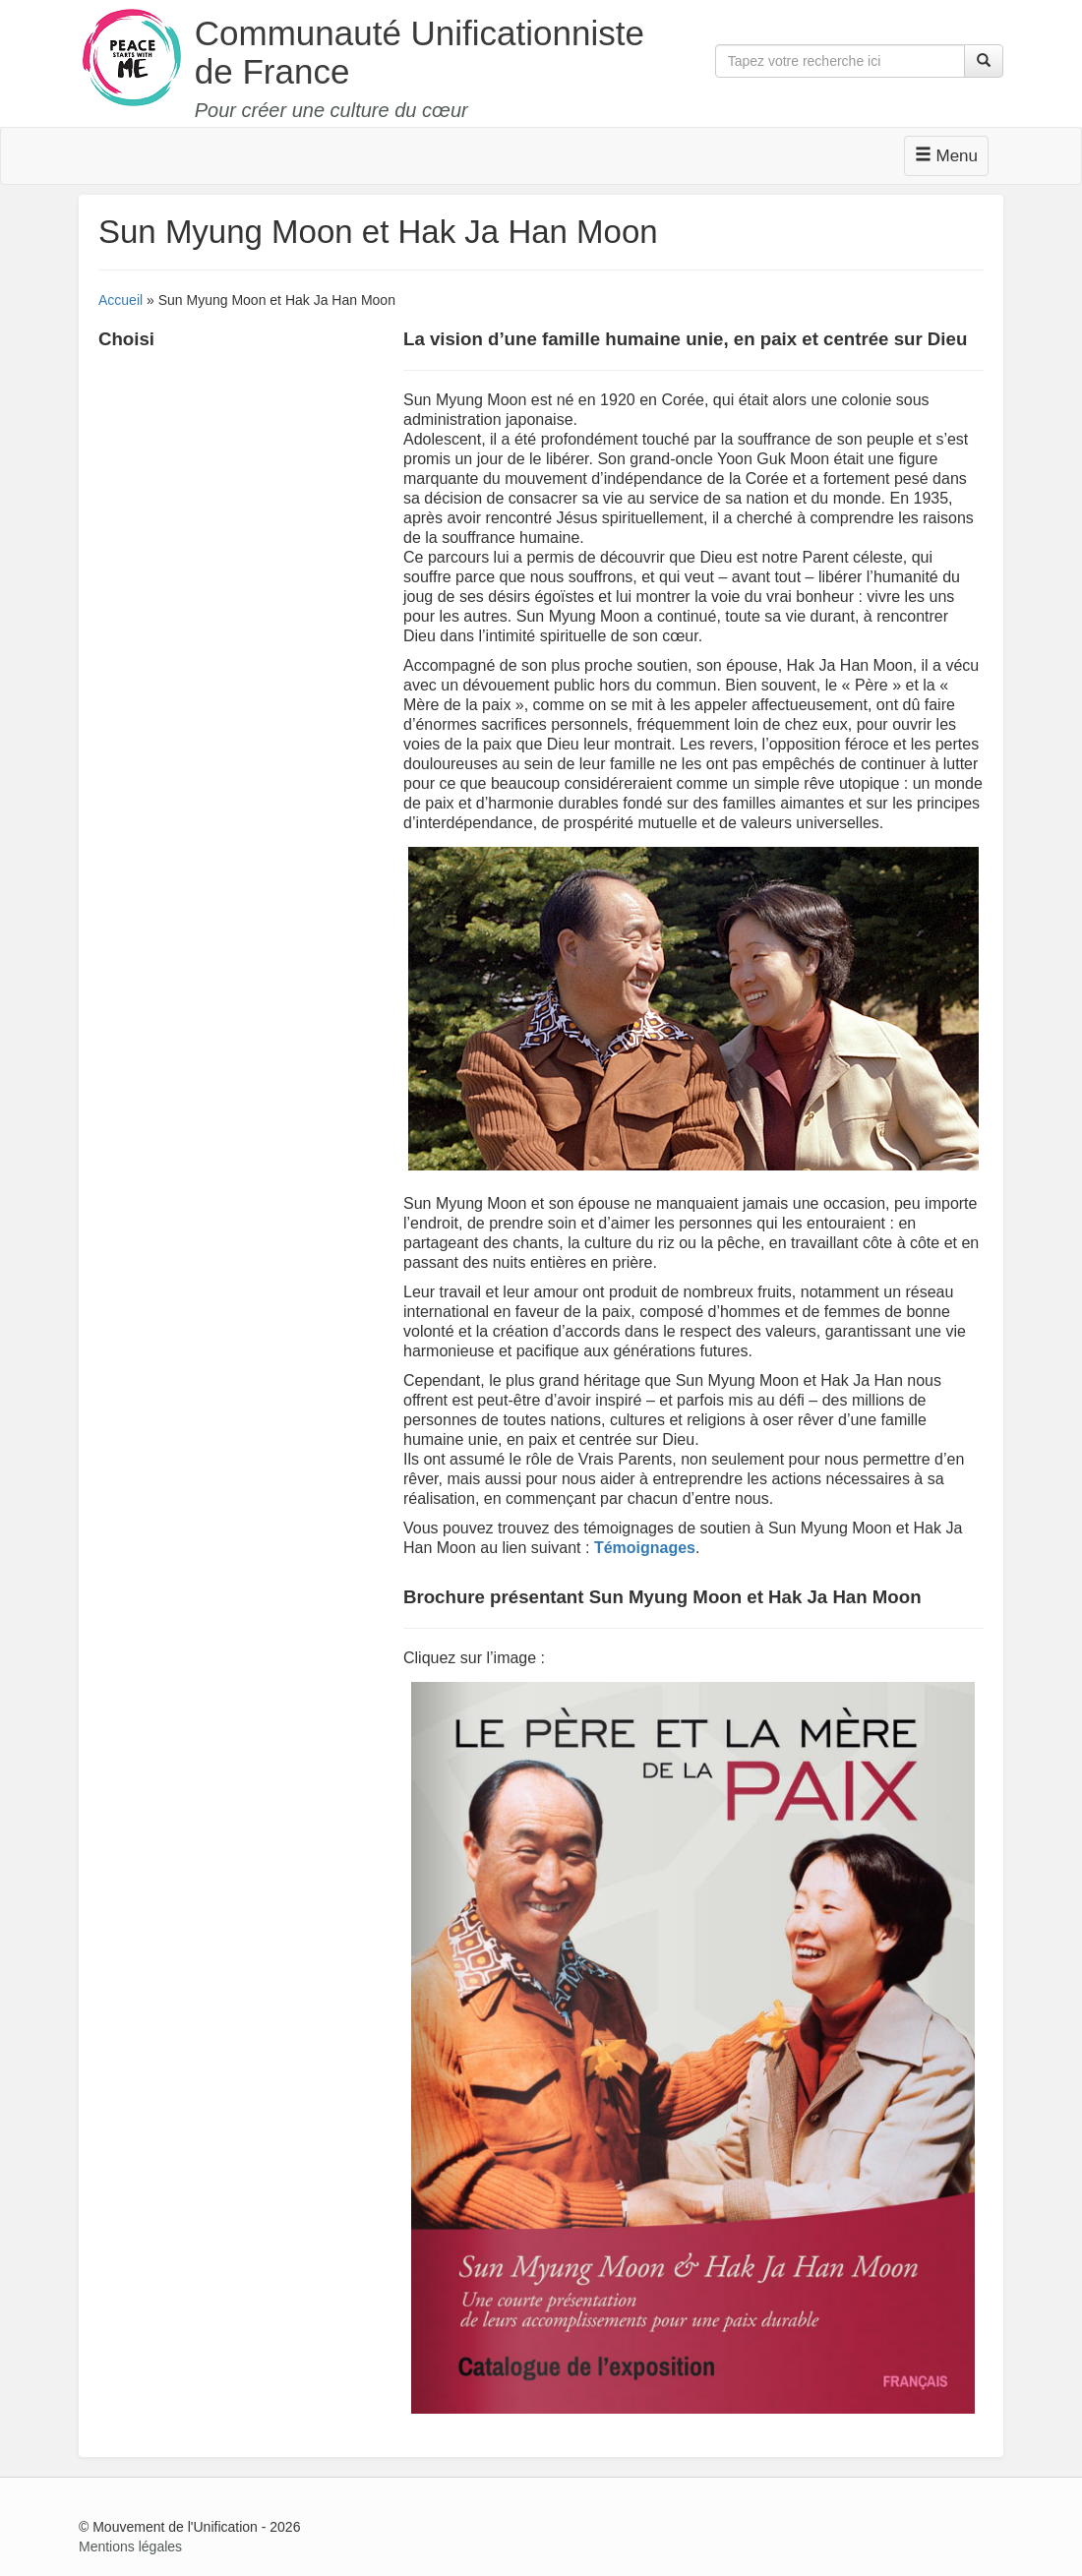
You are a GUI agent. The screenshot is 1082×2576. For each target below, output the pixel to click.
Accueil (120, 300)
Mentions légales (130, 2546)
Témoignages (644, 1547)
